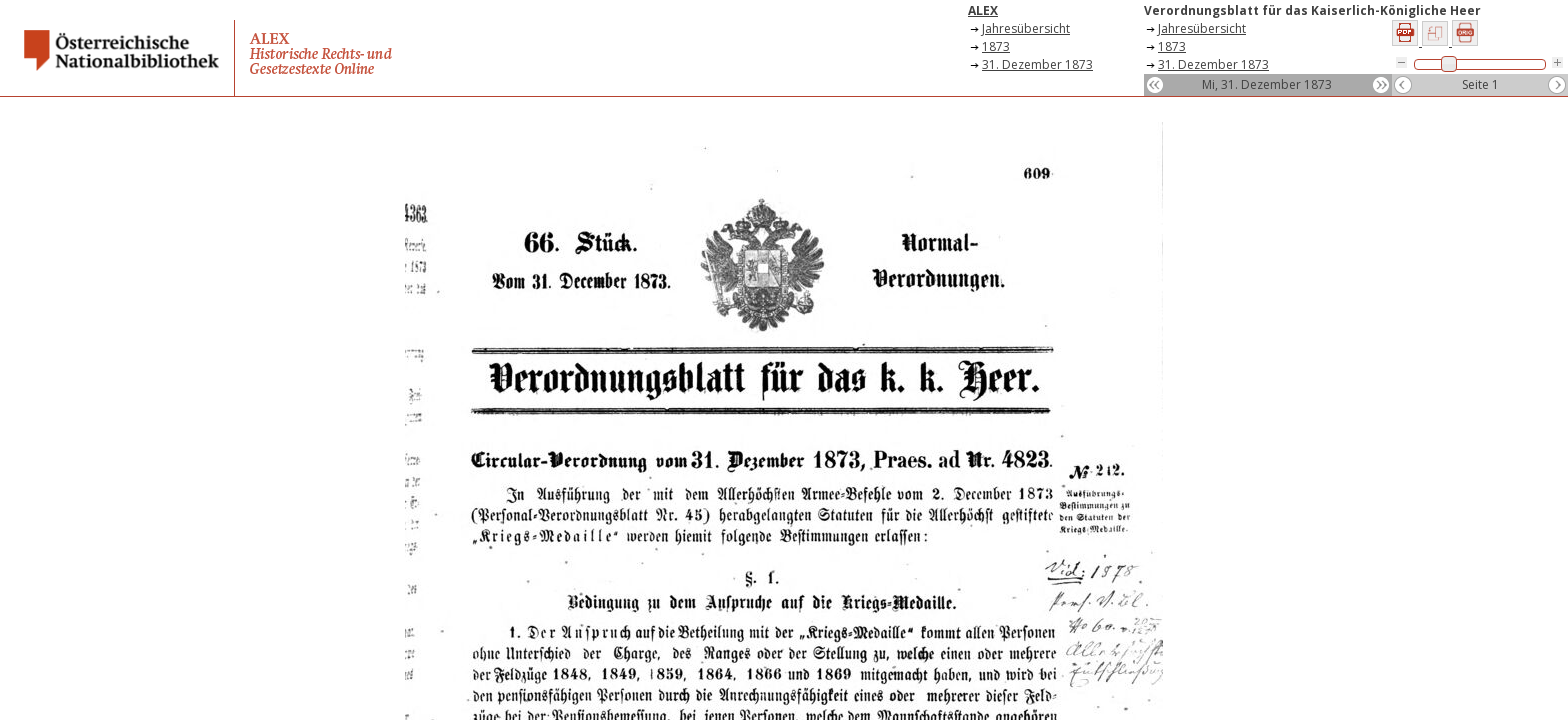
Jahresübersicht (1026, 28)
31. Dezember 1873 (1037, 64)
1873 (996, 46)
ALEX (983, 10)
